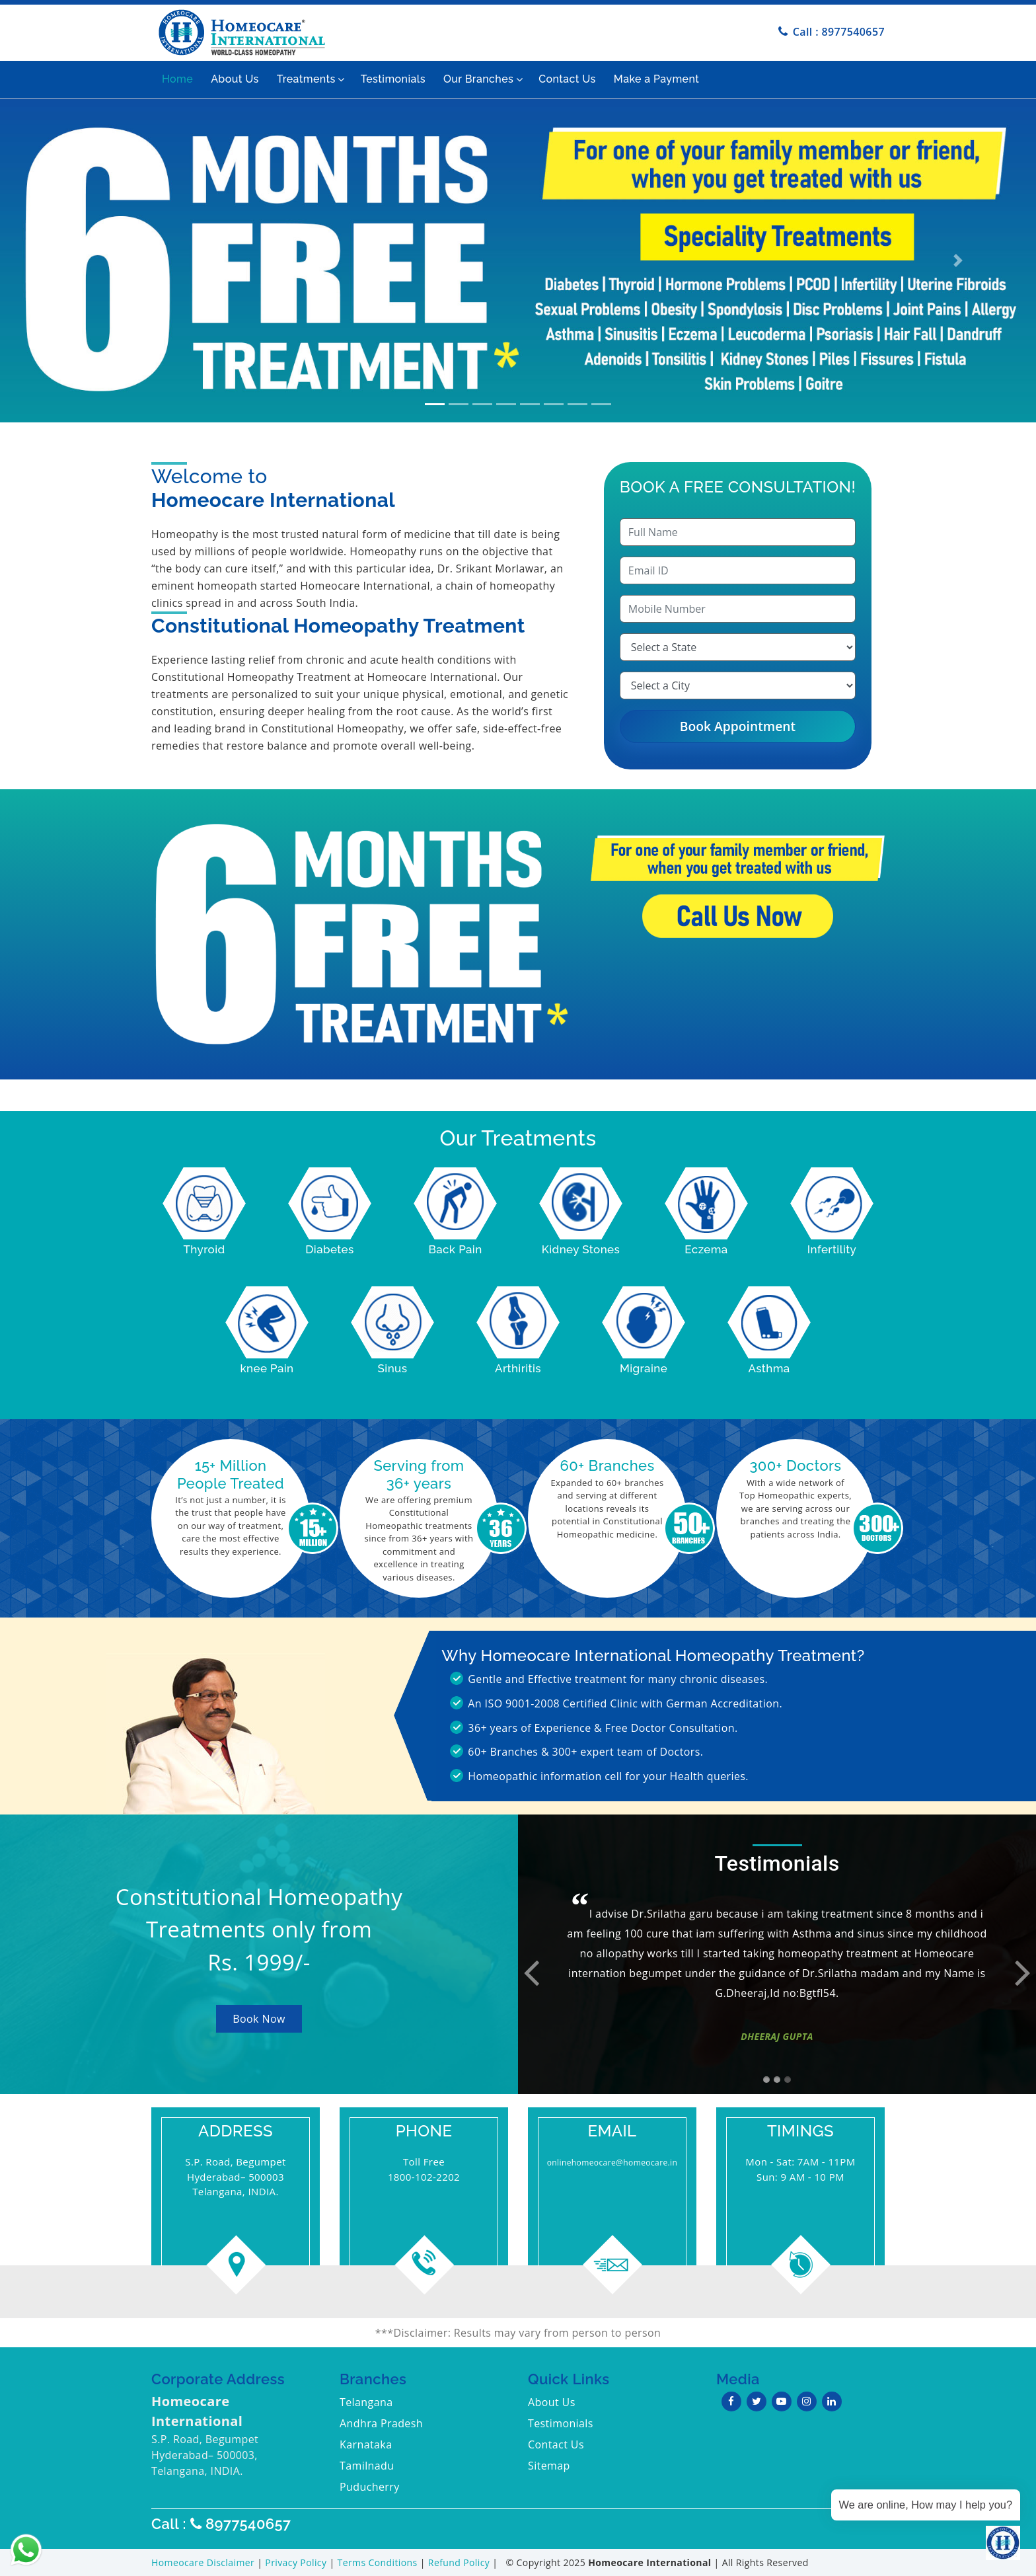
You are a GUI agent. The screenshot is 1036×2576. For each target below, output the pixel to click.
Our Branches (478, 79)
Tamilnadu (367, 2465)
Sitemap (549, 2465)
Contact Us (567, 79)
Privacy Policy (297, 2562)
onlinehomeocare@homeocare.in (612, 2162)
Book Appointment (738, 726)
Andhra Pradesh (381, 2423)
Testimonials (393, 79)
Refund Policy (460, 2562)
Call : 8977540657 (839, 31)
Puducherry (370, 2486)
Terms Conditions (379, 2562)
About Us (235, 79)
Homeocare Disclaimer (204, 2562)
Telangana (366, 2402)
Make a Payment (656, 79)
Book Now (259, 2018)
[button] (77, 260)
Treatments (306, 79)
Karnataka (366, 2444)
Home (177, 79)
